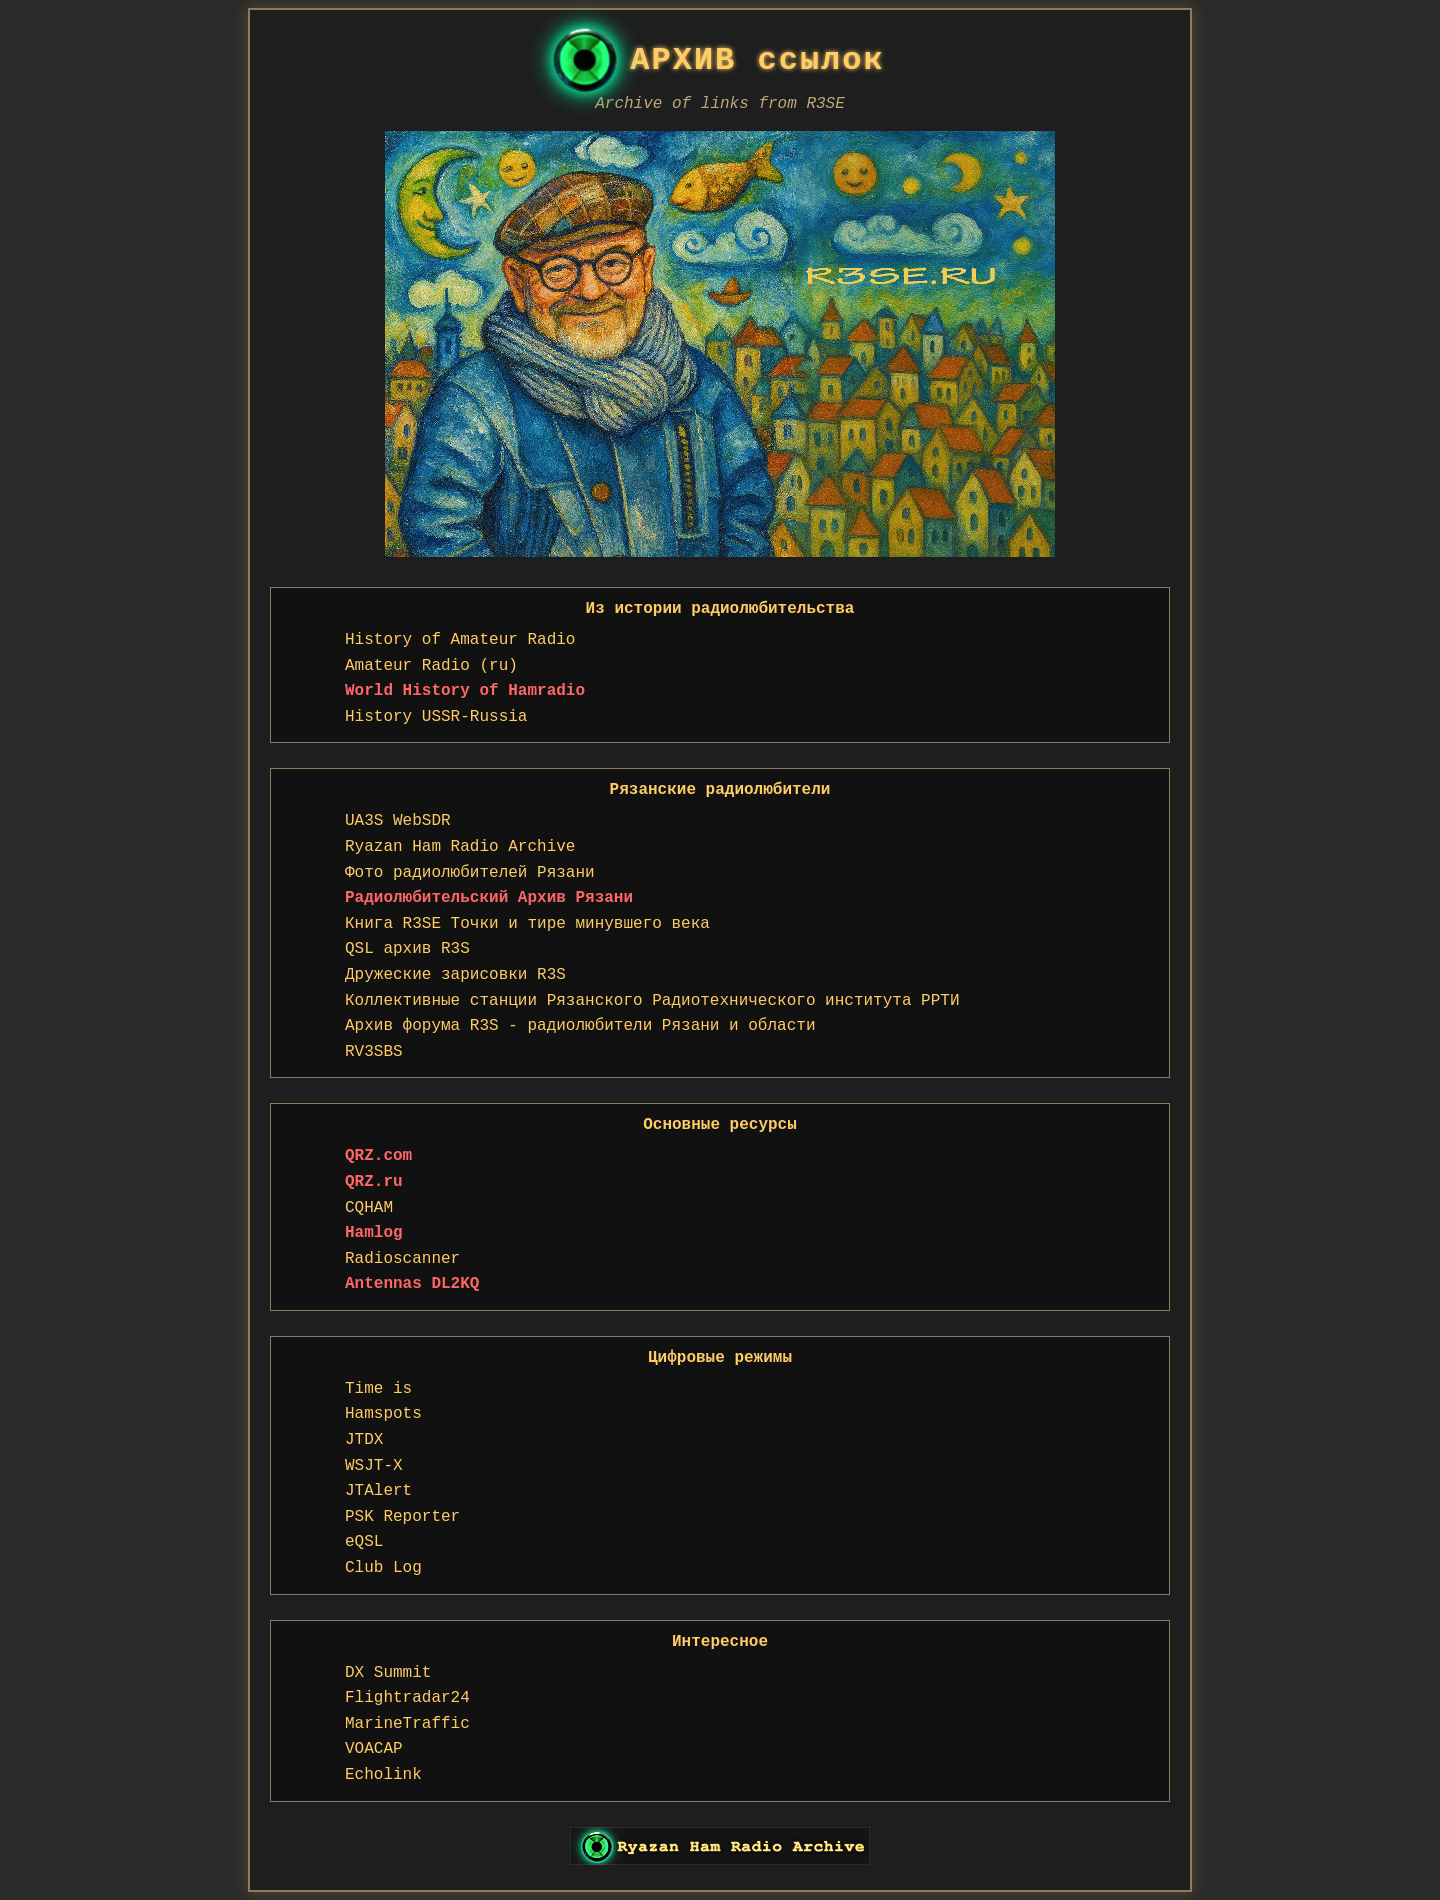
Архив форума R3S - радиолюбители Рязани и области (580, 1026)
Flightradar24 (407, 1698)
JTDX (364, 1440)
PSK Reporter (402, 1517)
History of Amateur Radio (460, 640)
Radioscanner (402, 1259)
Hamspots (383, 1414)
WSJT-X (374, 1466)
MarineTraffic (407, 1724)
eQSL (364, 1542)
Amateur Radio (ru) (431, 666)
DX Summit (388, 1673)
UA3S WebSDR (398, 821)
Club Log (383, 1568)
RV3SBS (374, 1052)
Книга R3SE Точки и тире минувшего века (527, 924)
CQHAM (369, 1208)
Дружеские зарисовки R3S (455, 975)
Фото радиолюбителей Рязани (470, 873)
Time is (378, 1389)
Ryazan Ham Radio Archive (460, 847)
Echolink (383, 1775)
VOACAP (374, 1749)
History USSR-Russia (436, 717)
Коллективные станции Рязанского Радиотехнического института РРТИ (652, 1001)
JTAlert (378, 1491)
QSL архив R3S (407, 949)
